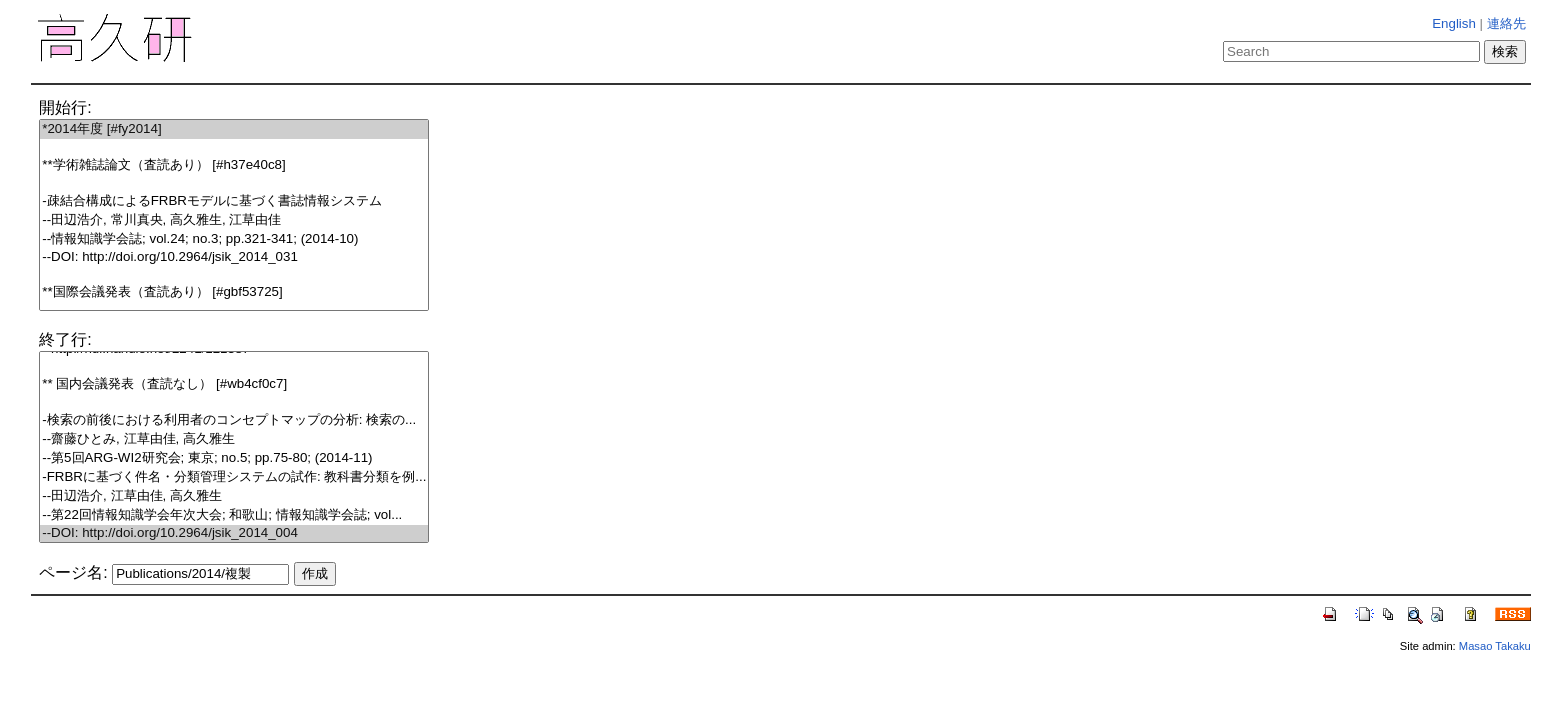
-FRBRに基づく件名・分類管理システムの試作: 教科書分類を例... (234, 477)
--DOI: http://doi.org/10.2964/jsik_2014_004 (234, 533)
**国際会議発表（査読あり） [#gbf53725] (234, 292)
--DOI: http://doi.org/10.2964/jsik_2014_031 (234, 257)
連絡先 (1506, 23)
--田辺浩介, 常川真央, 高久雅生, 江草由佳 (234, 220)
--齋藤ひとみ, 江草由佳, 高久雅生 (234, 439)
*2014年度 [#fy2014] (234, 129)
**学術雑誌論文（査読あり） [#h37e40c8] (234, 165)
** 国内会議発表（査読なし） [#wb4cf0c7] (234, 384)
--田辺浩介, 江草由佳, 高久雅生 (234, 496)
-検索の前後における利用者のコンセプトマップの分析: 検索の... (234, 420)
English (1454, 23)
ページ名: (73, 572)
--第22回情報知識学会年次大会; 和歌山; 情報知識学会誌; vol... (234, 515)
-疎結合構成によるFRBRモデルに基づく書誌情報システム (234, 201)
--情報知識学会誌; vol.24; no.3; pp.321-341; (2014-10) (234, 239)
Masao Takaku (1495, 646)
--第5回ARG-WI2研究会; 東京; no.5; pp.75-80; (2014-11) (234, 458)
